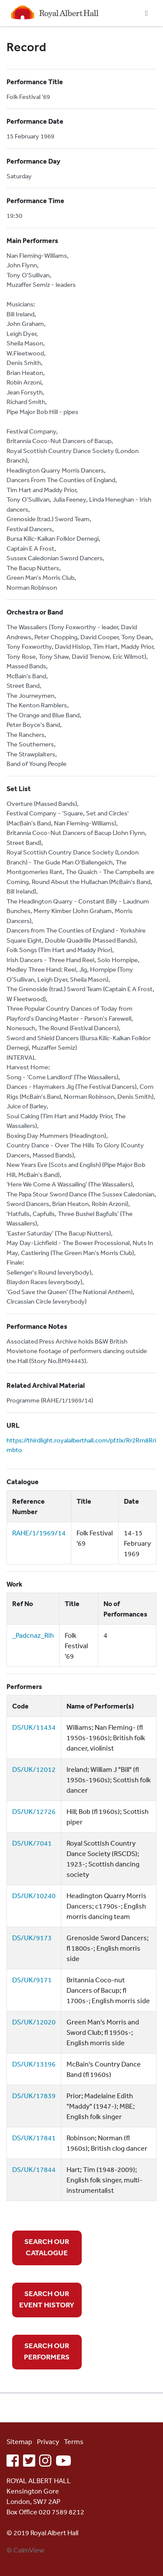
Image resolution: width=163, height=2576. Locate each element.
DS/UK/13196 (34, 2064)
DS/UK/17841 (34, 2137)
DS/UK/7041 (32, 1843)
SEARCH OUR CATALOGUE (46, 2247)
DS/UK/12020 (34, 2021)
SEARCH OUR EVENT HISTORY (46, 2299)
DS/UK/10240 (34, 1895)
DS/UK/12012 (34, 1769)
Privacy (48, 2441)
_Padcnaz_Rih (33, 1635)
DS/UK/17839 (34, 2095)
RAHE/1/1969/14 (39, 1532)
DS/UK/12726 (34, 1811)
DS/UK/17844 (34, 2169)
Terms (73, 2441)
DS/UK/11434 (34, 1727)
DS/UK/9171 (32, 1979)
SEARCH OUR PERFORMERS (47, 2351)
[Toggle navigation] (146, 13)
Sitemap (19, 2441)
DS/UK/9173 (32, 1937)
